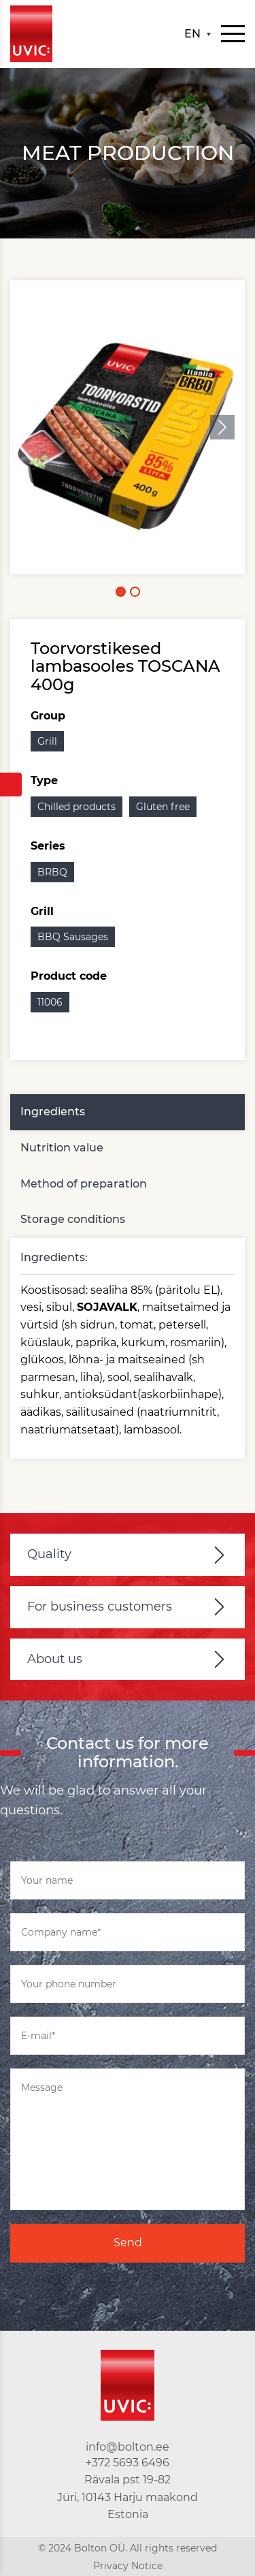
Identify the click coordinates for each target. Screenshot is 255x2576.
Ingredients (52, 1111)
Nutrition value (61, 1147)
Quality (49, 1554)
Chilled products (76, 807)
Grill (47, 741)
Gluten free (163, 807)
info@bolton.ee (127, 2446)
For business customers (99, 1606)
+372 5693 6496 (127, 2462)
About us (54, 1658)
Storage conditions (72, 1219)
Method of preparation (83, 1183)
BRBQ (52, 872)
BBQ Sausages (72, 937)
